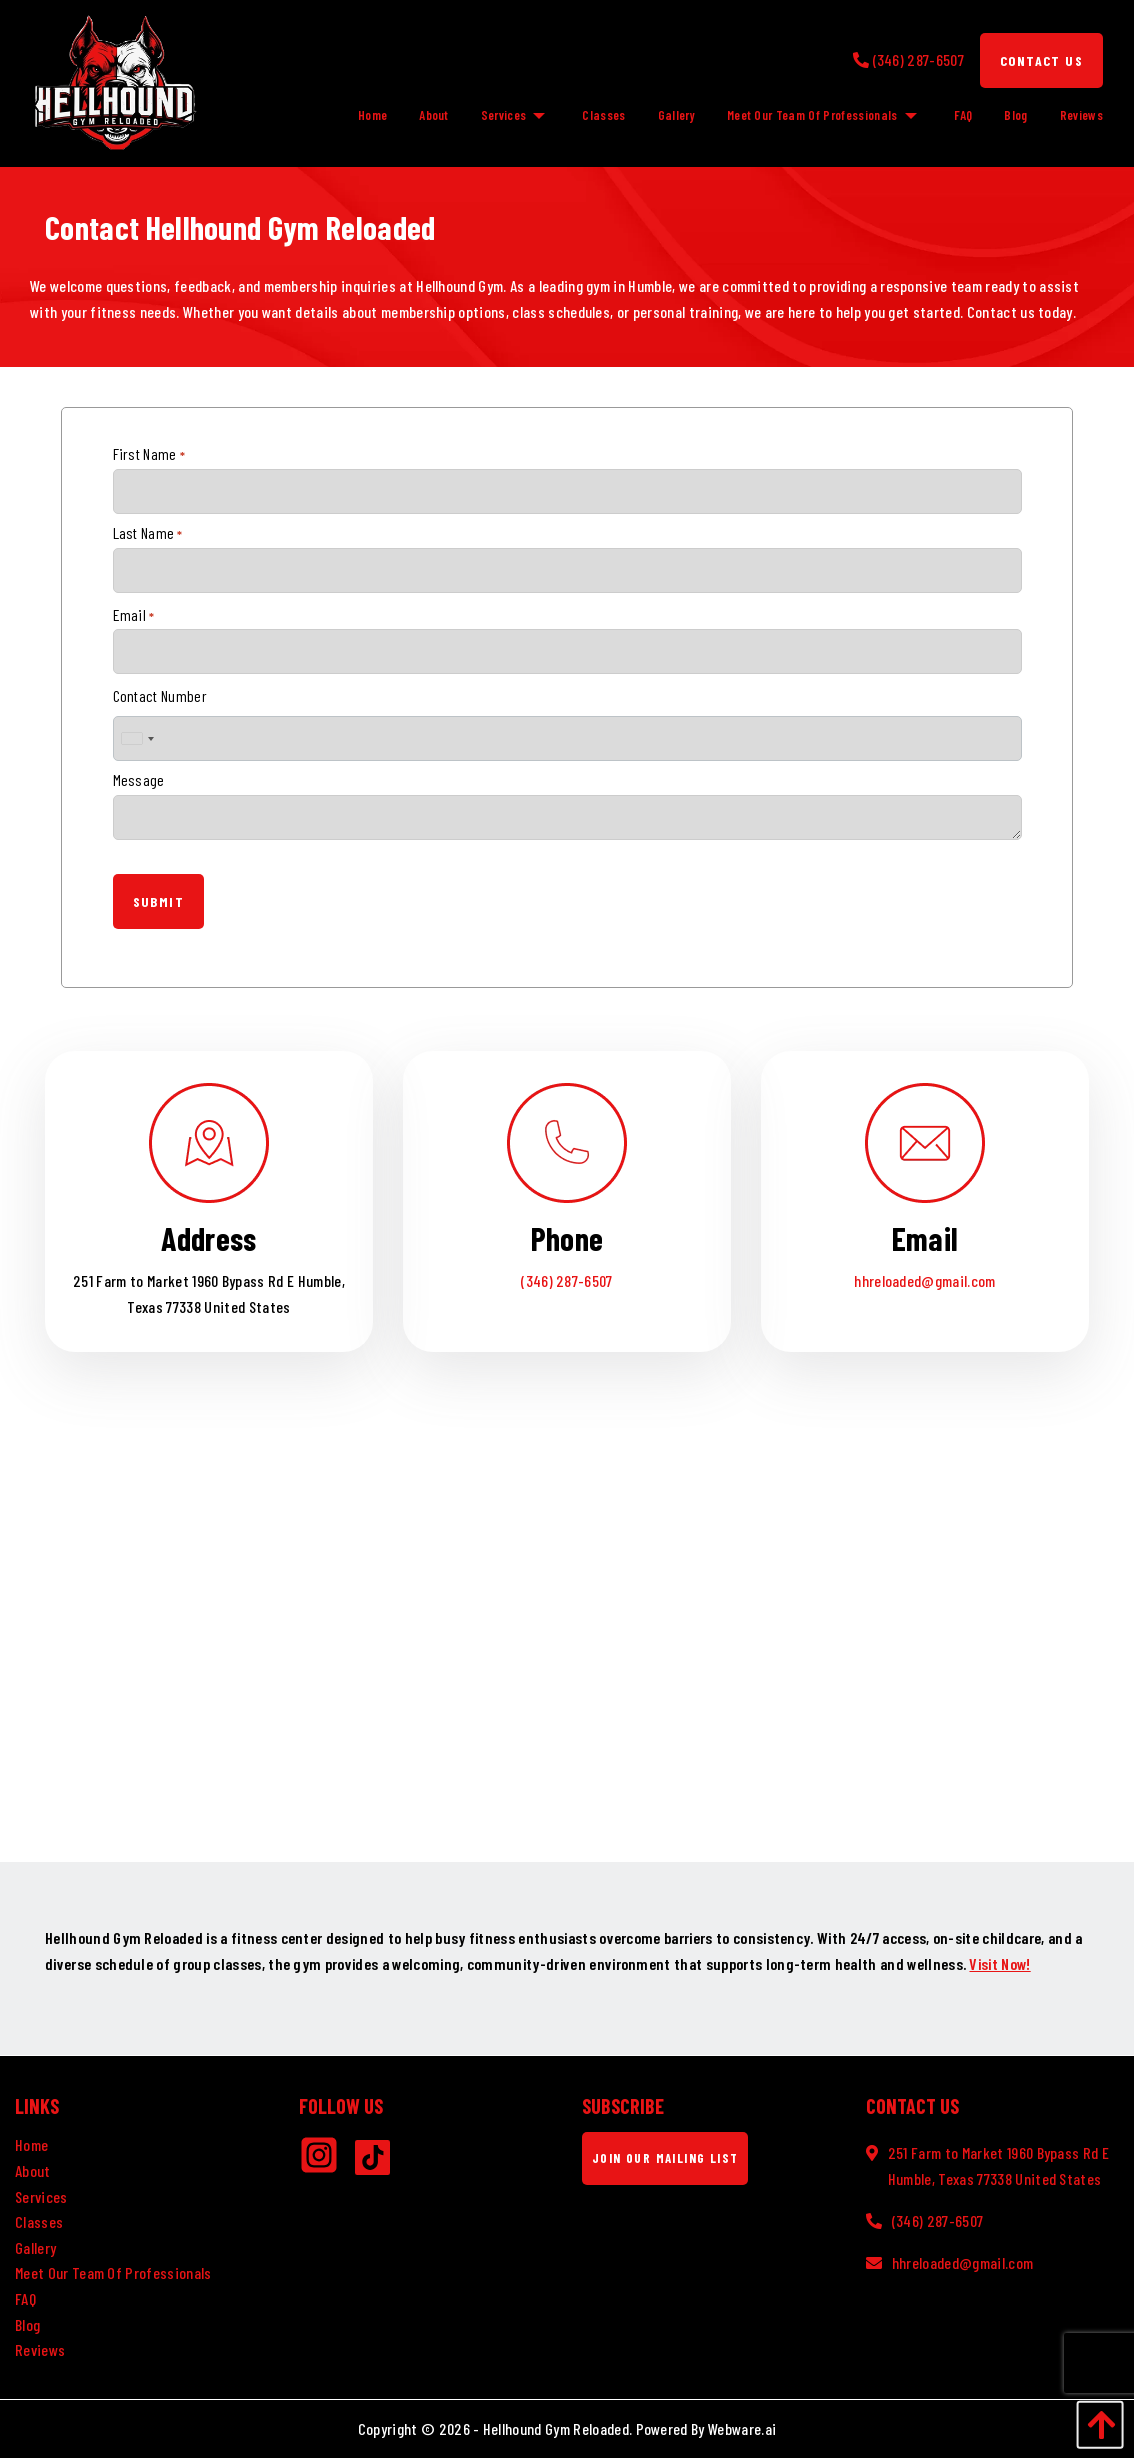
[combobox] (137, 738)
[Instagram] (327, 2161)
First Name (149, 454)
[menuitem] (364, 115)
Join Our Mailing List (665, 2158)
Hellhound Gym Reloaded (556, 2428)
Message (139, 779)
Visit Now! (999, 1963)
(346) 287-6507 (566, 1280)
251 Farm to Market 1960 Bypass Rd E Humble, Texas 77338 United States (998, 2165)
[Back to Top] (1095, 2424)
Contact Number (160, 695)
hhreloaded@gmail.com (924, 1280)
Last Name (148, 533)
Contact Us (1041, 60)
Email (134, 615)
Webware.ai (742, 2428)
